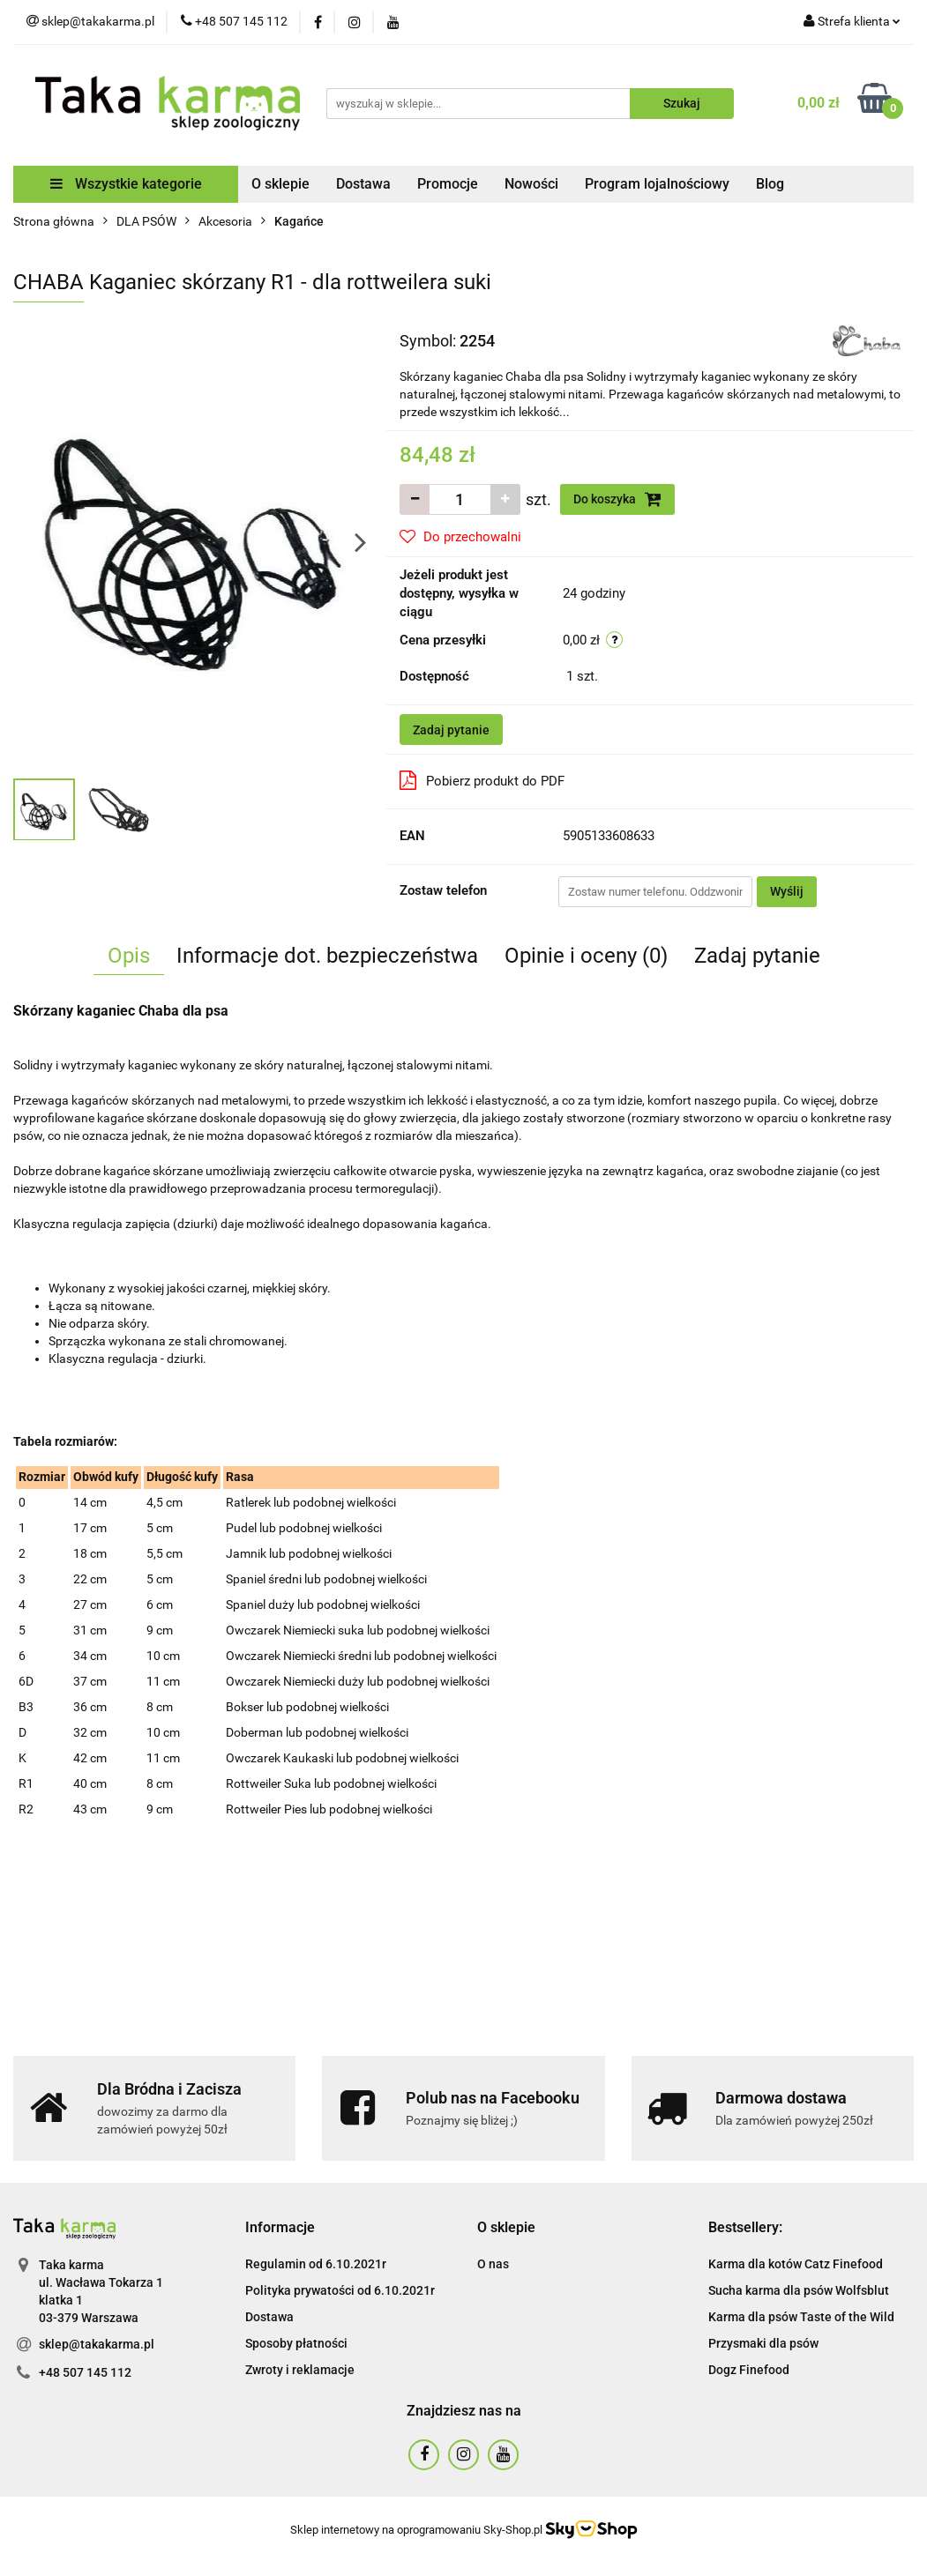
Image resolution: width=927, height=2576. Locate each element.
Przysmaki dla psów (763, 2343)
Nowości (531, 183)
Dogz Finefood (748, 2370)
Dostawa (363, 183)
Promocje (447, 183)
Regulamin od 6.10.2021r (315, 2264)
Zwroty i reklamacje (300, 2370)
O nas (493, 2264)
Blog (770, 183)
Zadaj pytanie (451, 730)
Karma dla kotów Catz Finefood (795, 2264)
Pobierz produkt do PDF (482, 780)
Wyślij (787, 891)
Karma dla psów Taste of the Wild (801, 2317)
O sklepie (280, 183)
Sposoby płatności (296, 2343)
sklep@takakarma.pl (96, 2344)
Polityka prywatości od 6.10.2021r (340, 2290)
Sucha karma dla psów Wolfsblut (798, 2290)
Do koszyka (617, 499)
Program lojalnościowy (657, 183)
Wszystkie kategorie (126, 183)
